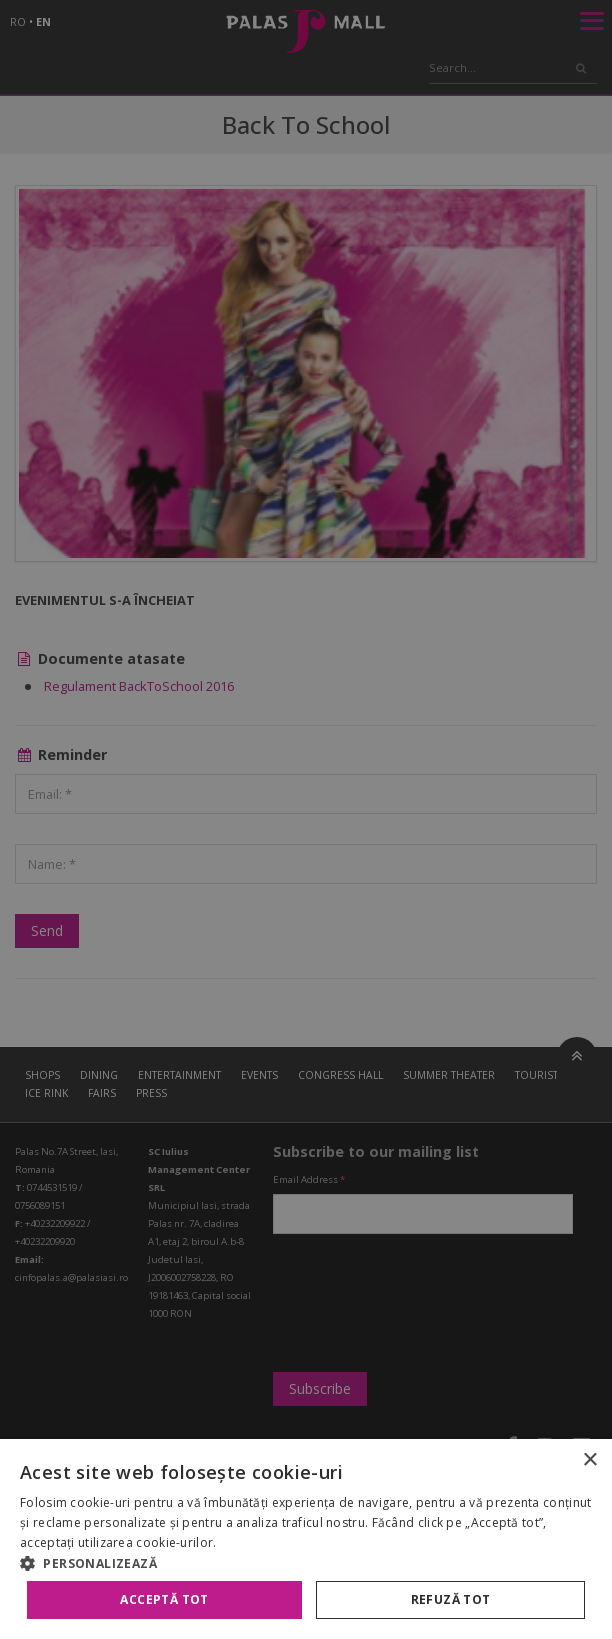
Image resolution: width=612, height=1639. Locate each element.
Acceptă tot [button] (164, 1599)
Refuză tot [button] (451, 1599)
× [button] (589, 1460)
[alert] (306, 819)
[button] (306, 1563)
